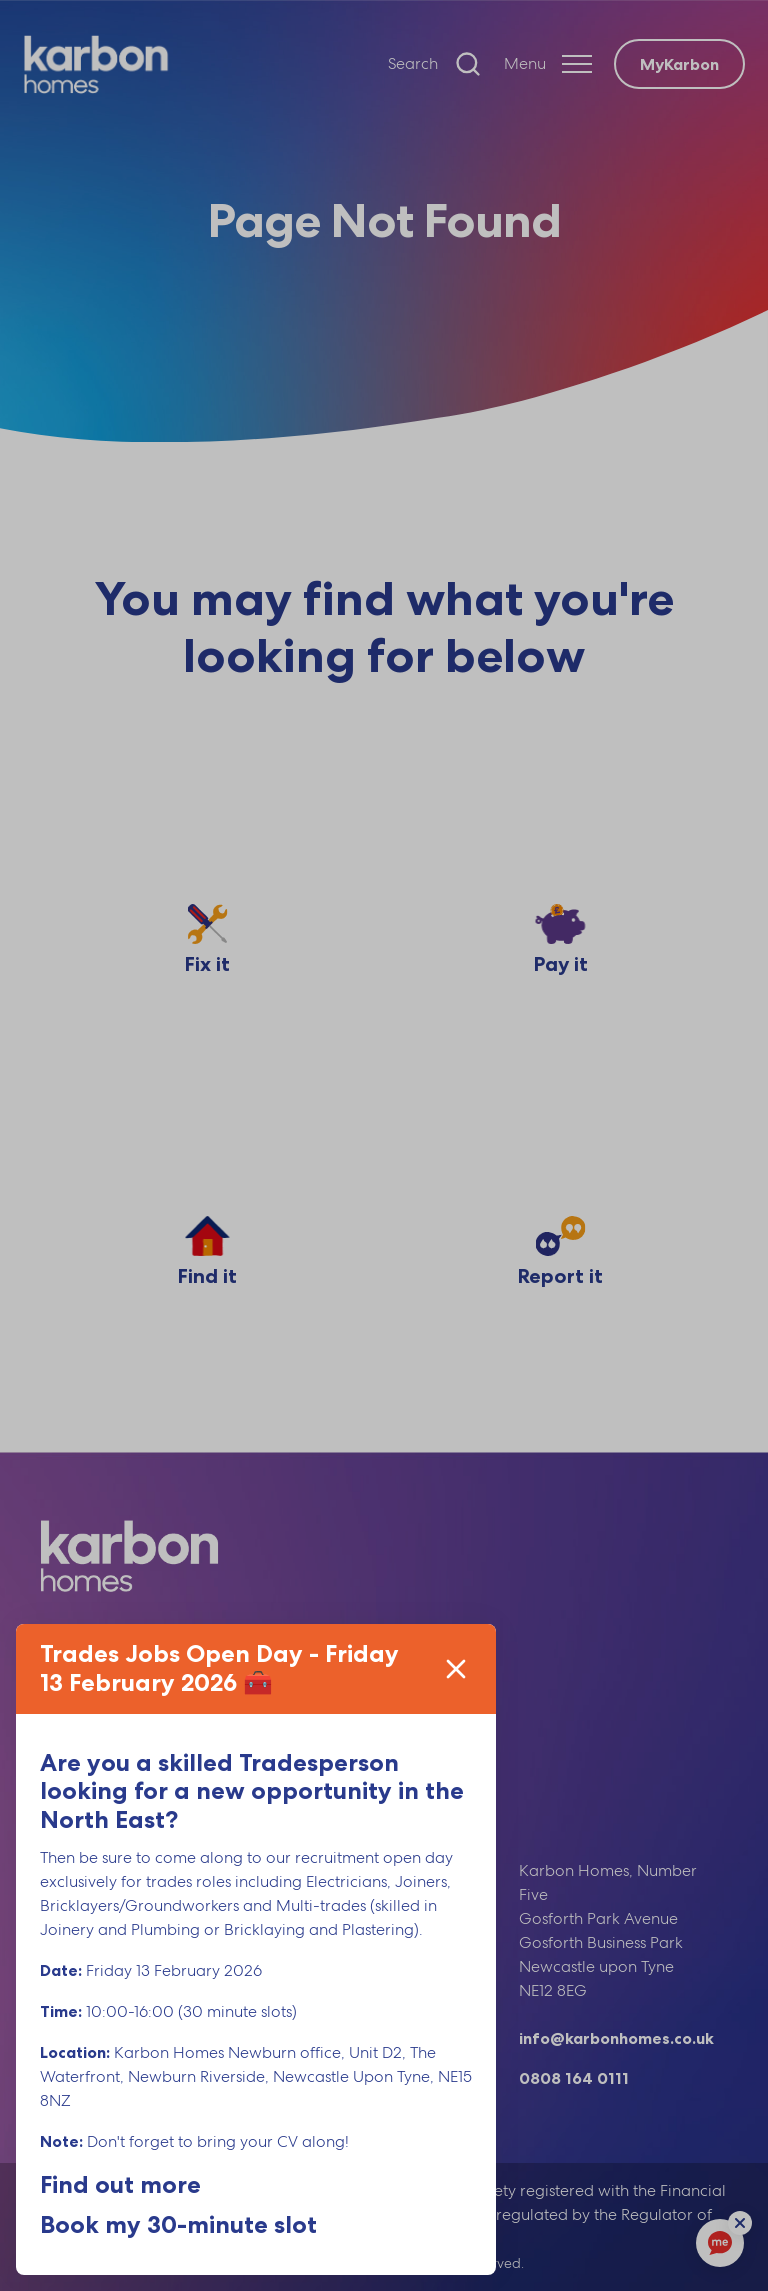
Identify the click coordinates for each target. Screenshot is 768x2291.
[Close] (456, 1669)
